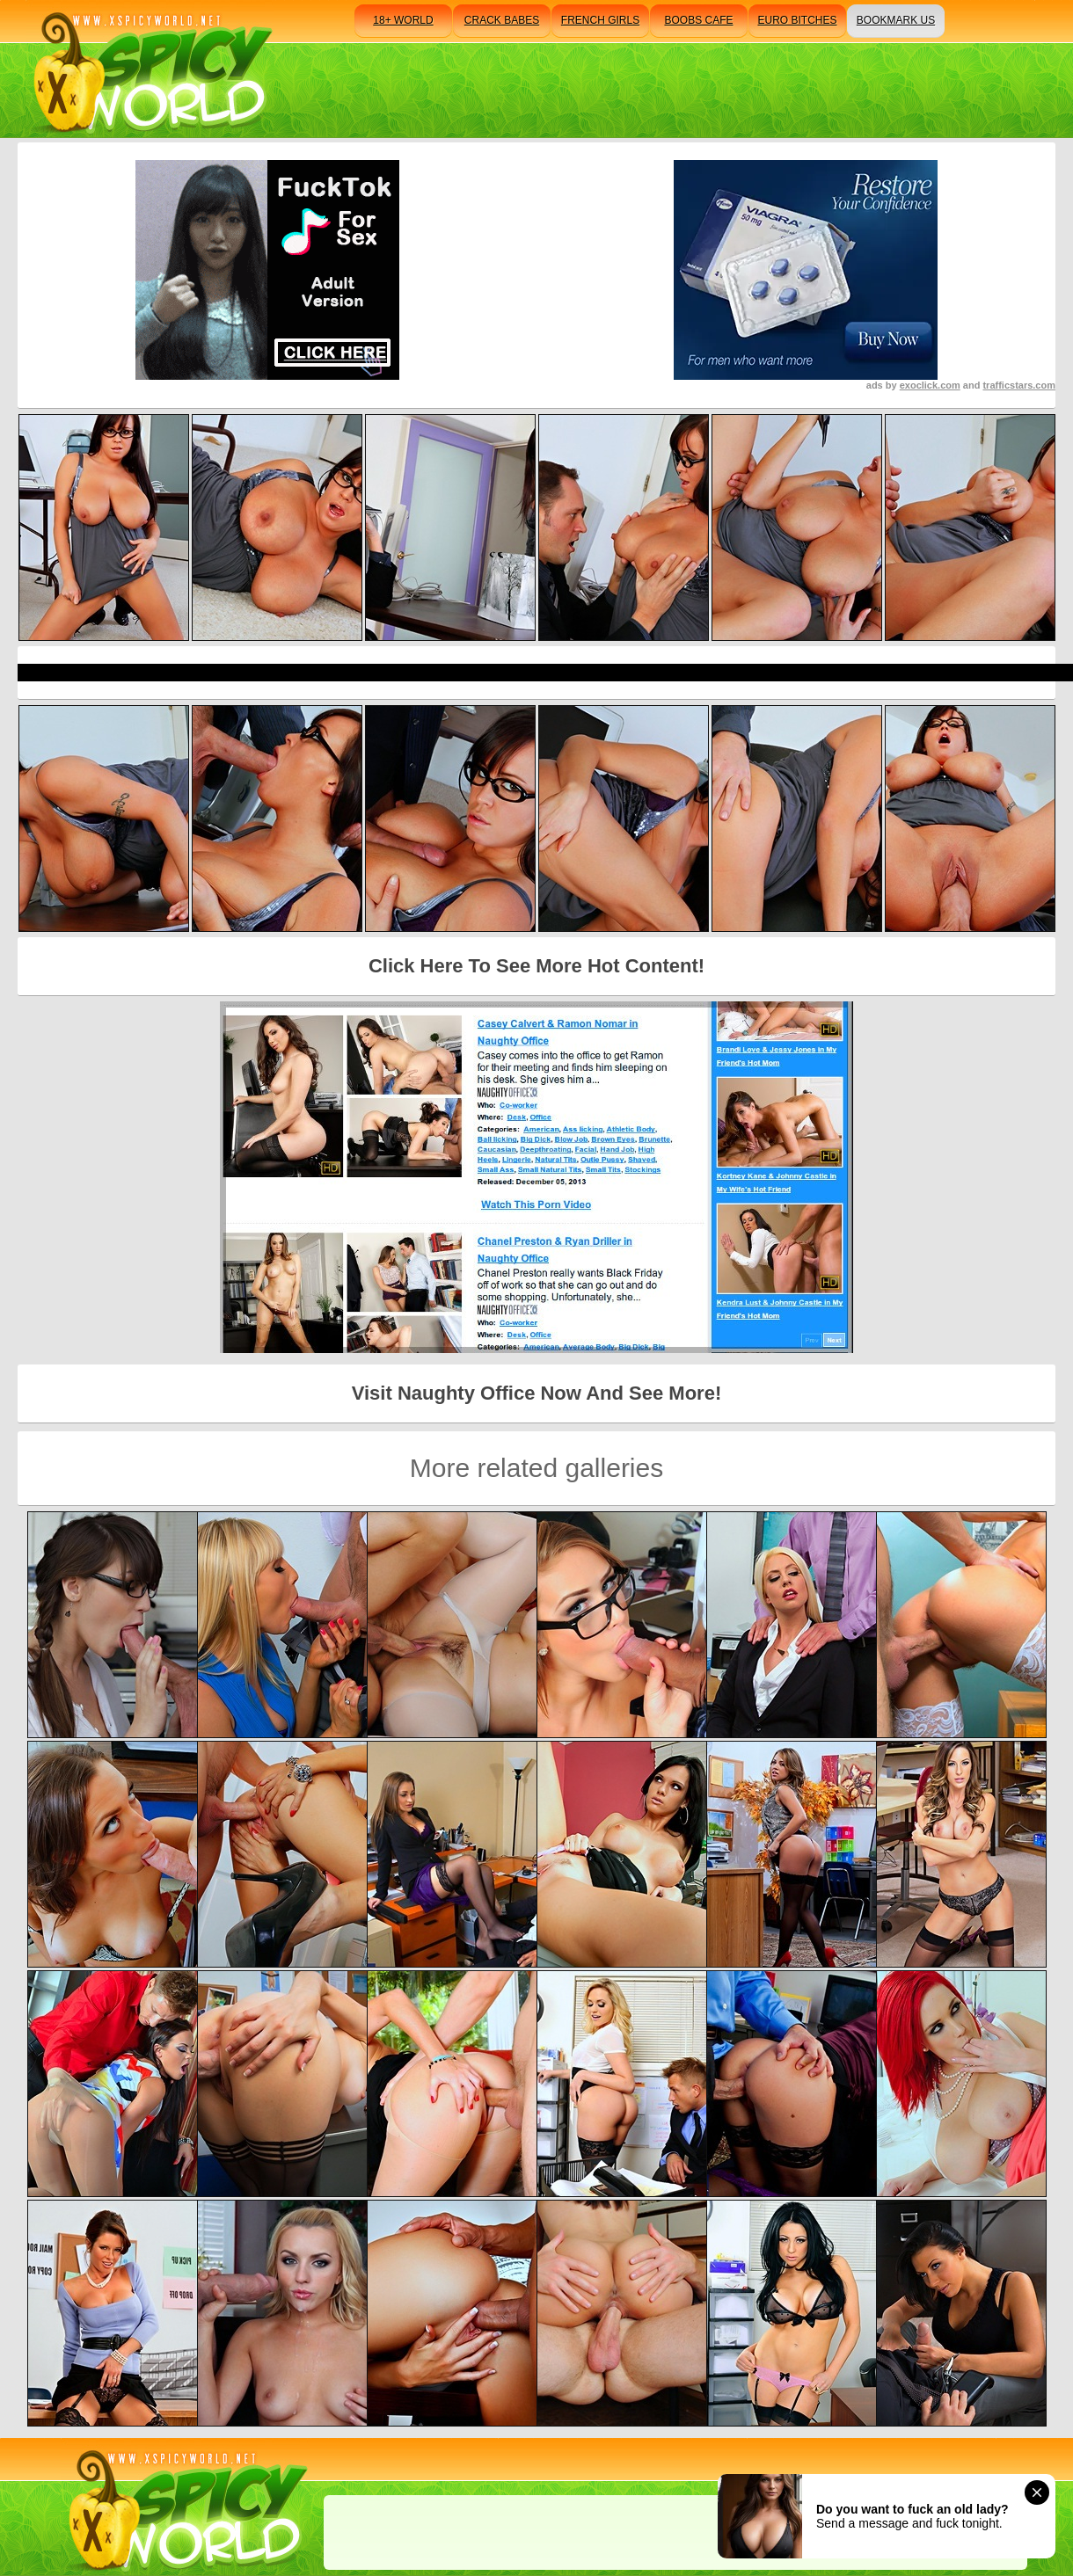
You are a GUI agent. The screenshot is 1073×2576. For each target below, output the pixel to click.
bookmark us (896, 20)
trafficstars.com (1018, 385)
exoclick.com (930, 385)
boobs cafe (698, 20)
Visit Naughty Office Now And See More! (537, 1393)
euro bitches (796, 20)
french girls (600, 20)
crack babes (501, 20)
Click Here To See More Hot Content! (536, 966)
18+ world (403, 20)
